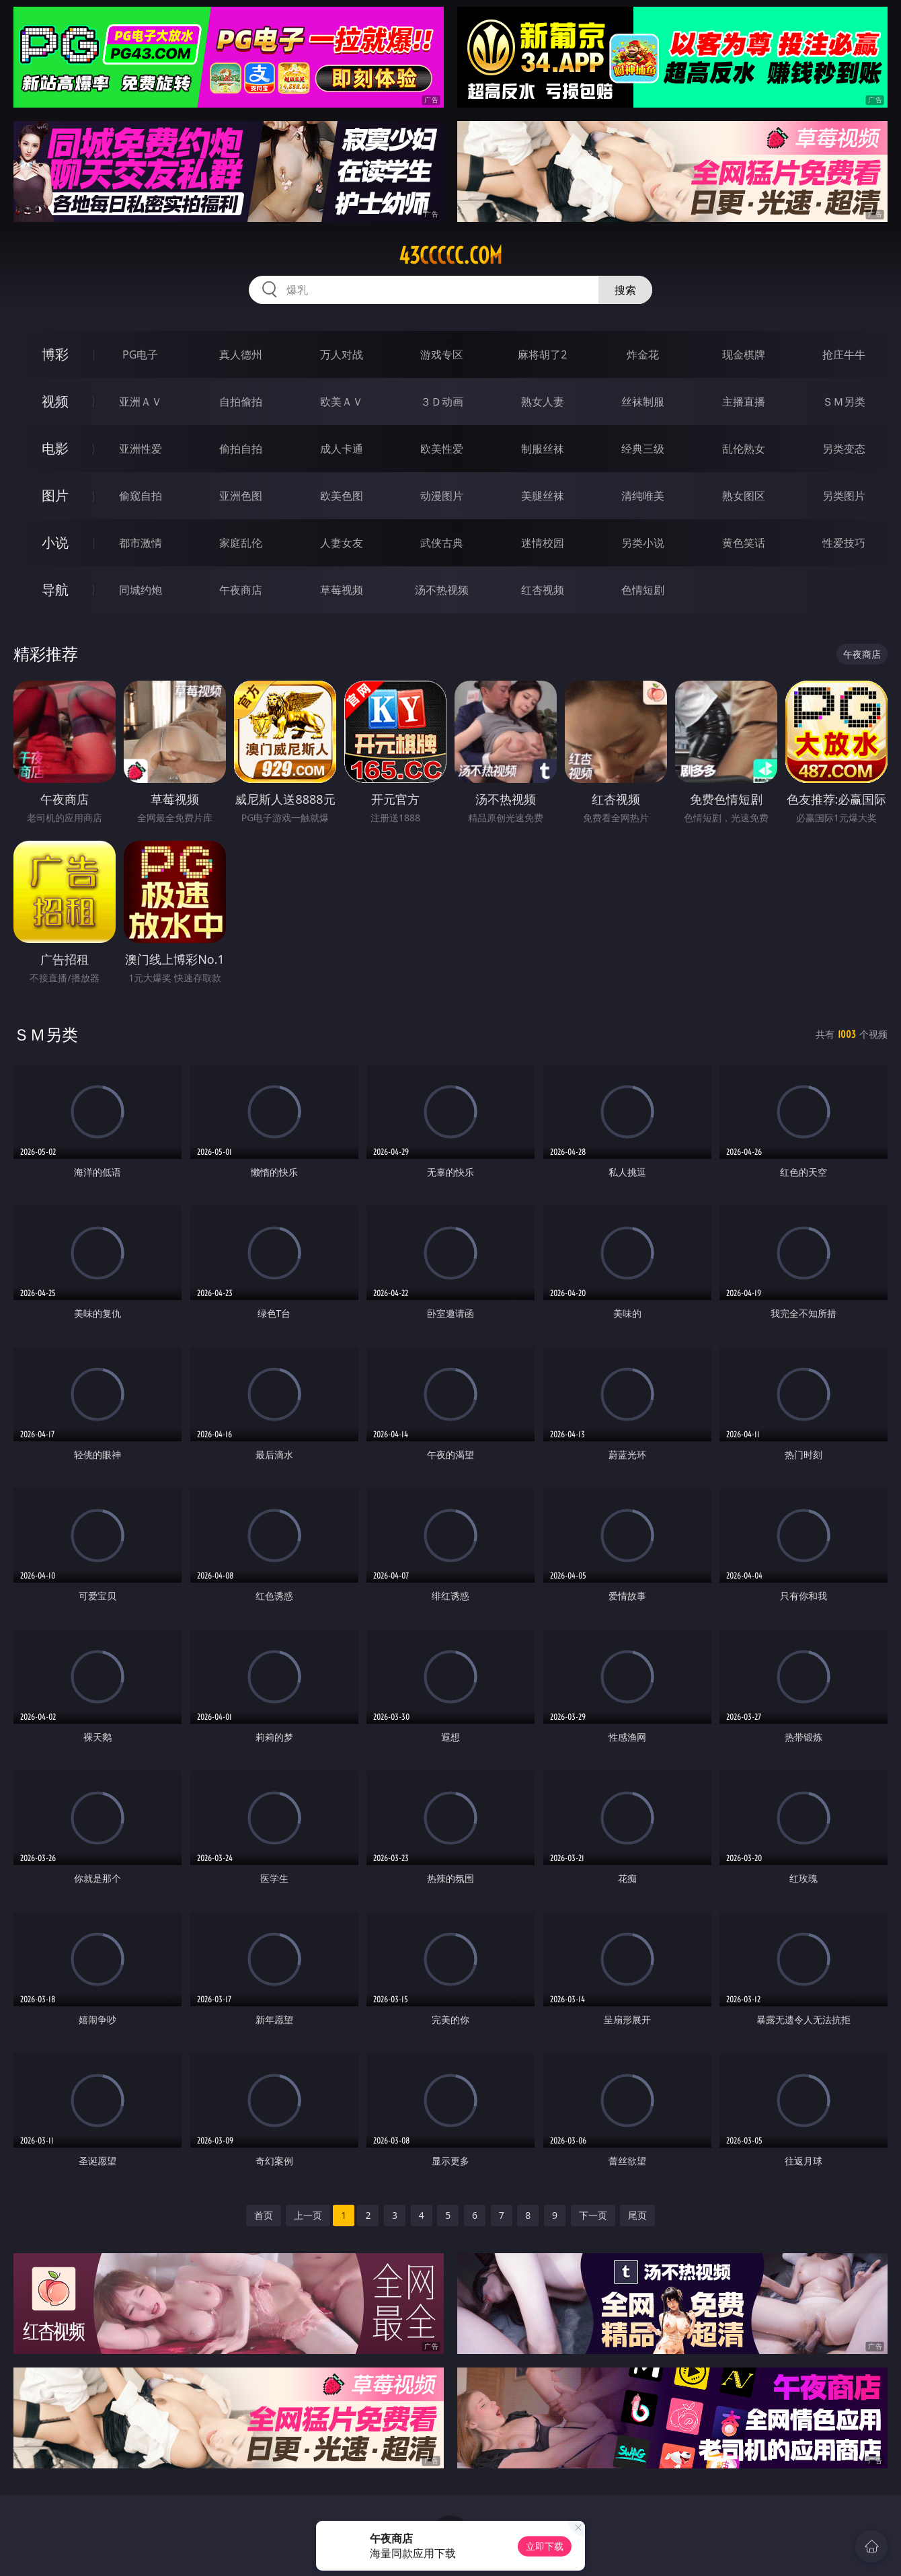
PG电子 (140, 354)
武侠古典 (441, 542)
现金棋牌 (743, 354)
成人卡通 (341, 448)
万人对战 (341, 354)
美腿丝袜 (542, 495)
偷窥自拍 (140, 495)
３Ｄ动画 (441, 401)
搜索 (625, 289)
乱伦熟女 (743, 448)
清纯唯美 (642, 495)
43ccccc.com (450, 255)
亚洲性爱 (140, 448)
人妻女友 (341, 542)
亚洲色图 (240, 495)
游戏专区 (441, 354)
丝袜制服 (642, 401)
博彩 (55, 354)
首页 (263, 2215)
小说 (55, 542)
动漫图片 (441, 495)
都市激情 (140, 542)
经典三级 (642, 448)
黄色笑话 (743, 542)
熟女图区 (743, 495)
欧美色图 (341, 495)
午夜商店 (240, 589)
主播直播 (743, 401)
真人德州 (240, 354)
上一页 (308, 2215)
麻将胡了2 (542, 354)
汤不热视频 (442, 589)
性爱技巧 (843, 542)
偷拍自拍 (240, 448)
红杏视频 (542, 589)
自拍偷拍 (240, 401)
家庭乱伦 (240, 542)
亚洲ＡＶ (140, 401)
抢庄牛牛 (843, 354)
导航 (55, 589)
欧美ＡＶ (341, 401)
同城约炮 (140, 589)
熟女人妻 (542, 401)
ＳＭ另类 (843, 401)
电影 (55, 448)
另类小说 (642, 542)
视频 (55, 401)
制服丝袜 (542, 448)
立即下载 (544, 2546)
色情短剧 (642, 589)
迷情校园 (542, 542)
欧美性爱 (441, 448)
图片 (55, 495)
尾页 (637, 2215)
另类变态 (843, 448)
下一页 (593, 2215)
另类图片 (843, 495)
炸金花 (643, 354)
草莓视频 (341, 589)
